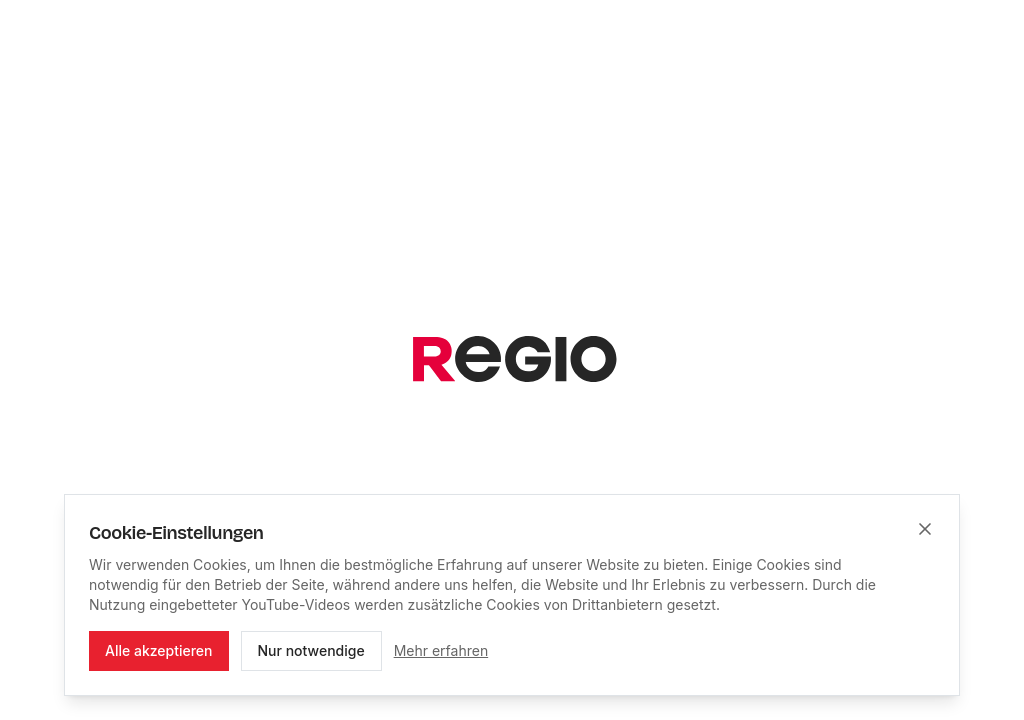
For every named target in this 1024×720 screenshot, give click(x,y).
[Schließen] (925, 529)
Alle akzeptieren (159, 650)
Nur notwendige (311, 650)
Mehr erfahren (441, 650)
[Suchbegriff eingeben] (484, 398)
